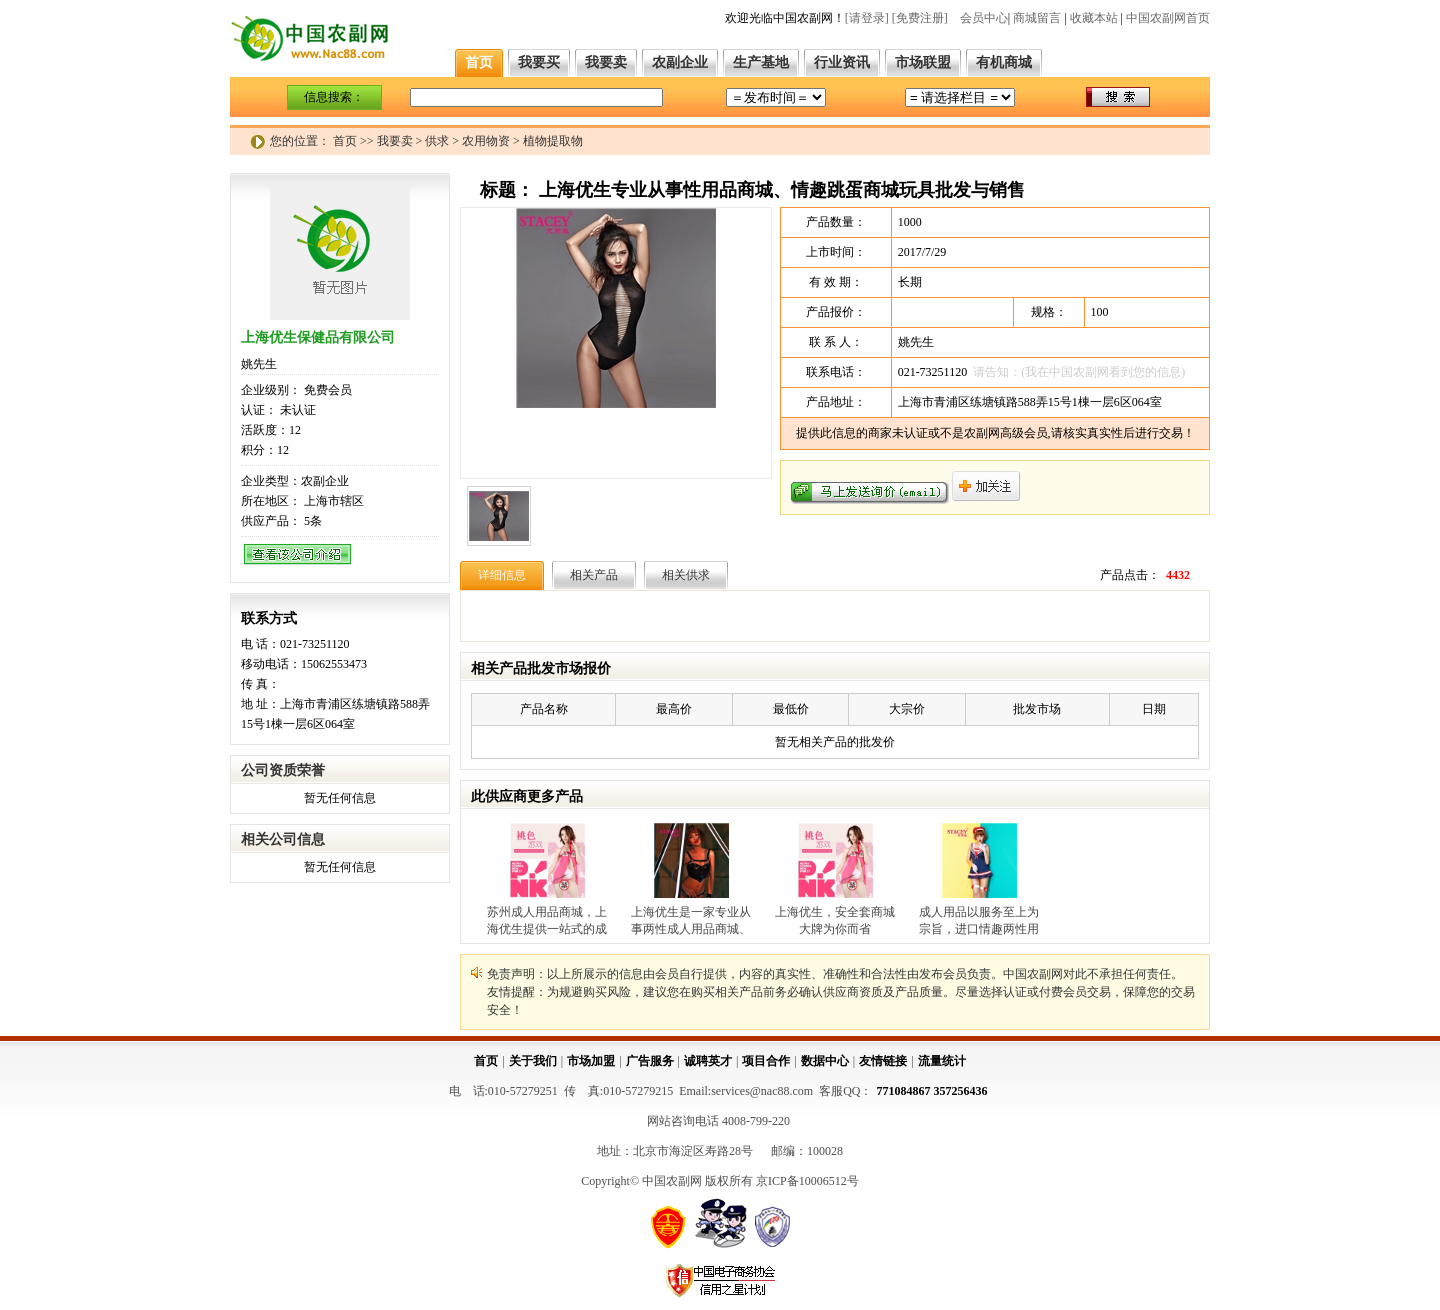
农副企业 (680, 62)
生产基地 (761, 62)
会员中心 (984, 18)
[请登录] (867, 18)
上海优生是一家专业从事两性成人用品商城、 (691, 920)
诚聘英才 (708, 1061)
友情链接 (883, 1061)
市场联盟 (923, 62)
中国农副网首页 (1168, 18)
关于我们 (533, 1061)
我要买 (539, 62)
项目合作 (766, 1061)
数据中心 (825, 1061)
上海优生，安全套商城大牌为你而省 (835, 920)
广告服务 (650, 1061)
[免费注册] (920, 18)
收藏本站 (1094, 18)
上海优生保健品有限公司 (318, 337)
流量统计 (942, 1061)
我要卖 (606, 62)
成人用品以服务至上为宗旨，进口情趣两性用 (979, 920)
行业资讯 (842, 62)
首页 (479, 62)
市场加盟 (591, 1061)
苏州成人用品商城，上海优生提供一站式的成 (547, 920)
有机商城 (1004, 62)
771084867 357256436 (932, 1091)
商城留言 (1037, 18)
